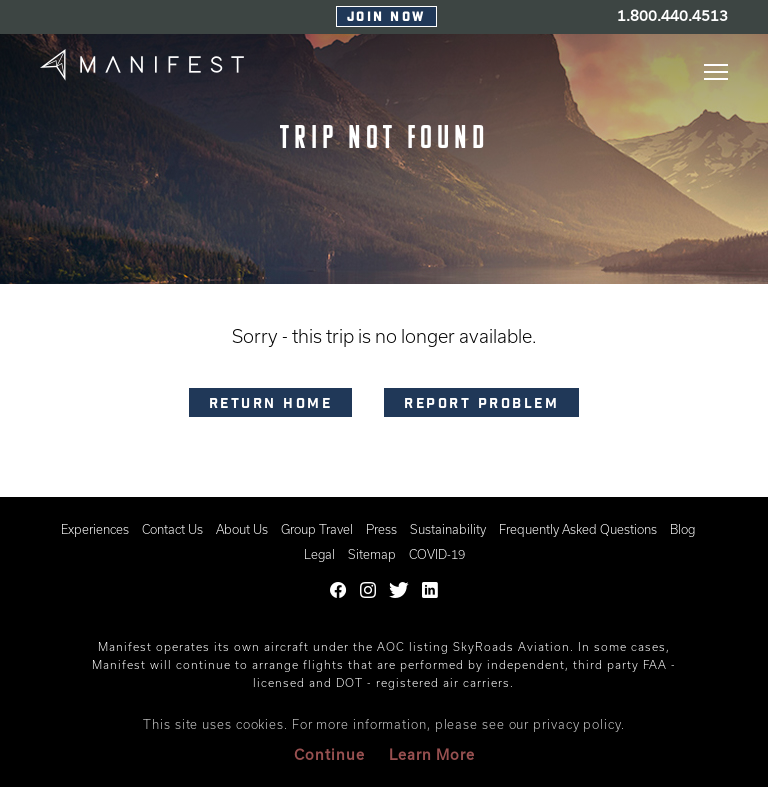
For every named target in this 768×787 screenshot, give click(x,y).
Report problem (481, 405)
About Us (242, 529)
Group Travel (317, 529)
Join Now (386, 18)
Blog (682, 529)
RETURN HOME (271, 405)
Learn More (432, 754)
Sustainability (448, 529)
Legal (319, 554)
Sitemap (372, 554)
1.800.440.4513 (672, 15)
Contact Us (172, 529)
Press (381, 529)
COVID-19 (437, 554)
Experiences (95, 529)
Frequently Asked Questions (578, 529)
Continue (329, 754)
